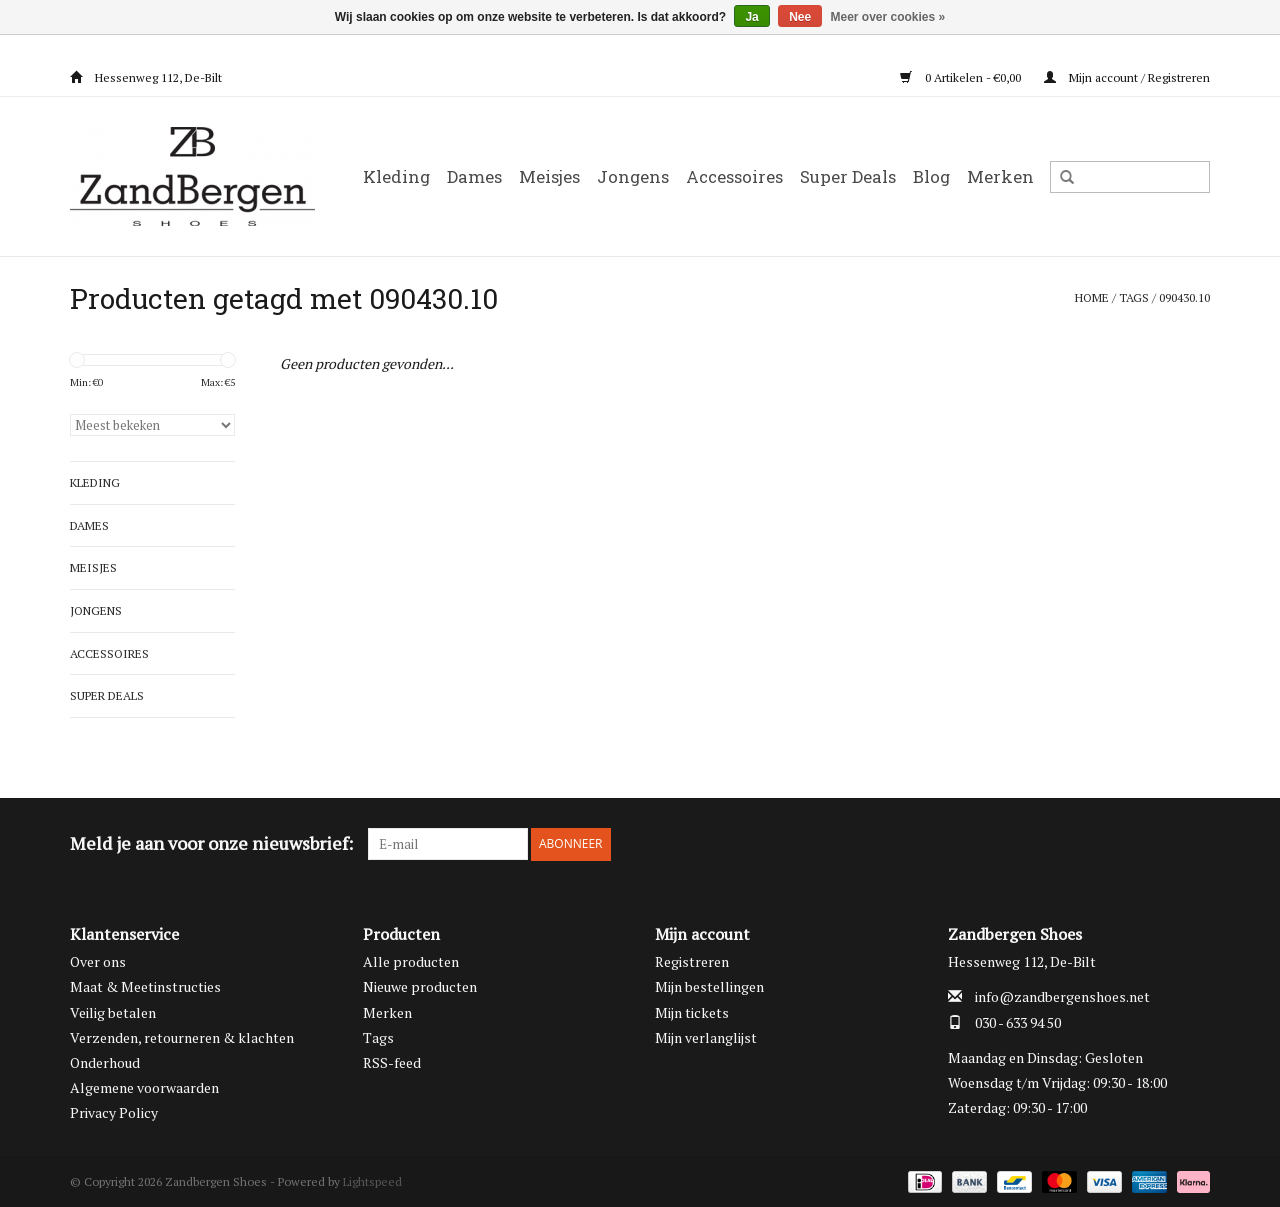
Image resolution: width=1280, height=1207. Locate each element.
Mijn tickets (692, 1011)
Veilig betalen (113, 1011)
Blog (931, 176)
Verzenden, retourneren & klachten (182, 1036)
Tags (1134, 297)
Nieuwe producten (420, 986)
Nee (800, 17)
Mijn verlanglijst (706, 1036)
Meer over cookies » (888, 17)
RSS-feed (392, 1061)
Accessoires (734, 176)
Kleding (396, 176)
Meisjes (549, 176)
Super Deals (848, 176)
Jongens (633, 176)
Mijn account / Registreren (1127, 77)
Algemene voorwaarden (144, 1086)
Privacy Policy (114, 1112)
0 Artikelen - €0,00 (962, 77)
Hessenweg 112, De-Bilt (146, 77)
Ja (751, 17)
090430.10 (1184, 297)
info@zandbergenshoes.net (1062, 996)
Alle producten (411, 960)
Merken (1000, 176)
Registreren (692, 960)
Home (1092, 297)
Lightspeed (372, 1180)
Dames (474, 176)
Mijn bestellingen (709, 986)
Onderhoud (105, 1061)
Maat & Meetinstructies (145, 986)
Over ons (98, 960)
